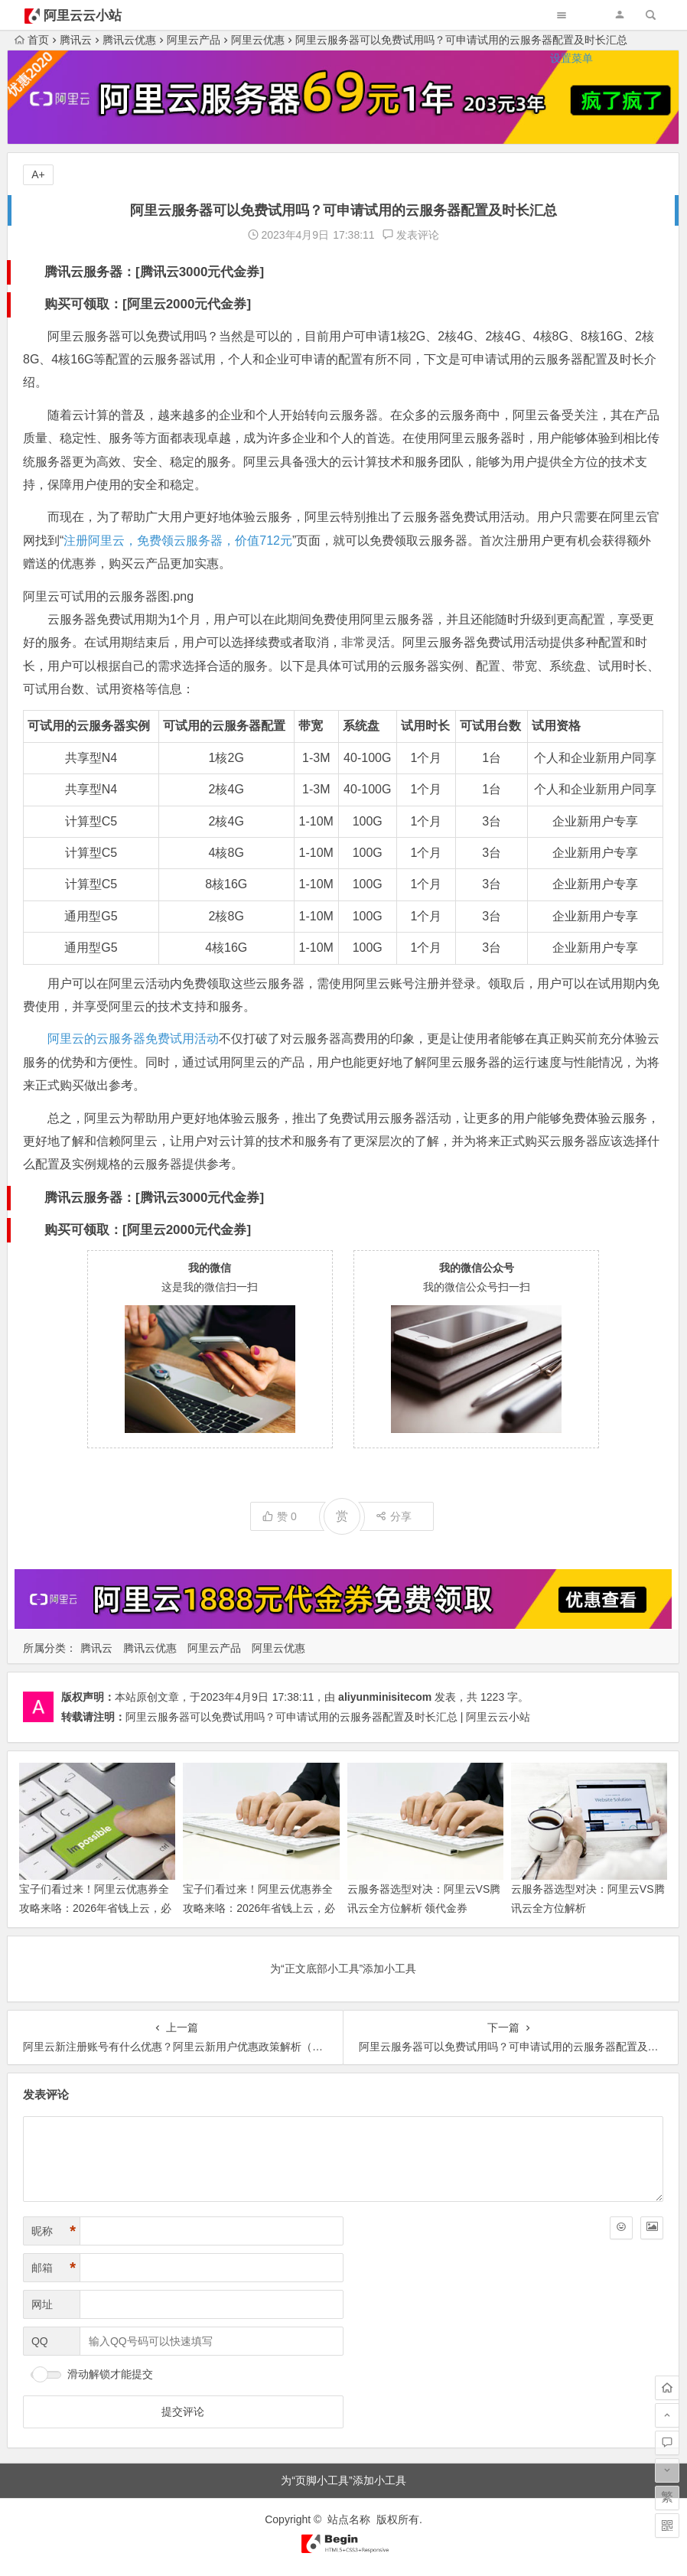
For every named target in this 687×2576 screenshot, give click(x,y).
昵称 (53, 2231)
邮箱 (53, 2268)
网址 (42, 2304)
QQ (39, 2341)
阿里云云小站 (83, 15)
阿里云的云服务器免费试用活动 (133, 1038)
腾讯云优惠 (150, 1648)
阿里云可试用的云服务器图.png (108, 596)
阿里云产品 (214, 1648)
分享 (394, 1516)
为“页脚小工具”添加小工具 (343, 2480)
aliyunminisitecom (384, 1697)
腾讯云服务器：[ (92, 272)
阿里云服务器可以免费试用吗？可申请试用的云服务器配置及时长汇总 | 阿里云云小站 (327, 1717)
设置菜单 (571, 58)
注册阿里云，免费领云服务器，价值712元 (177, 540)
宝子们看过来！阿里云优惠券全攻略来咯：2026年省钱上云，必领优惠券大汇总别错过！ (259, 1908)
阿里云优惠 (278, 1648)
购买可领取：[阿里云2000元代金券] (147, 304)
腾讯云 (96, 1648)
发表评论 (411, 235)
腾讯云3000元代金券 (200, 272)
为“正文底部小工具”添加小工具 (343, 1968)
